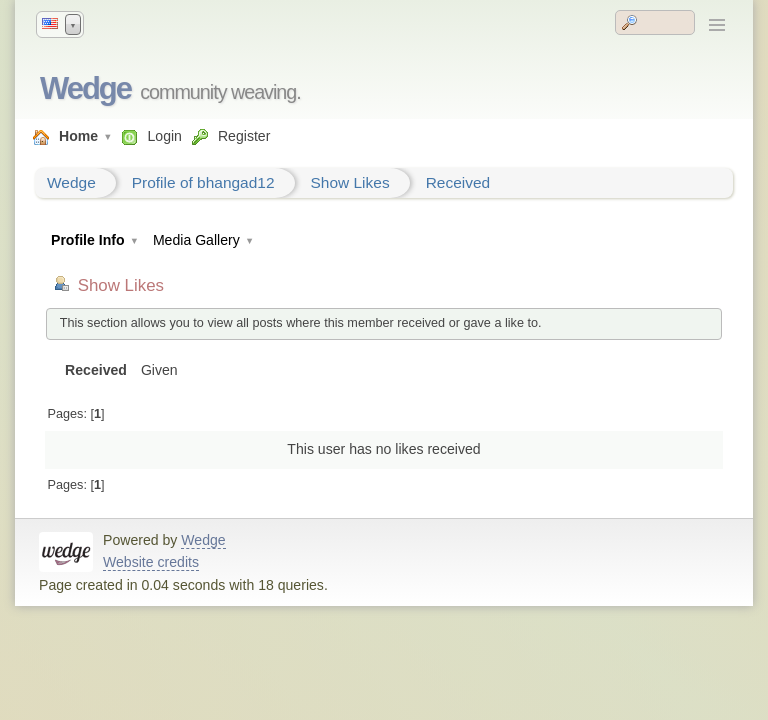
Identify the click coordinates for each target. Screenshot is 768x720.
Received (458, 182)
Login (164, 136)
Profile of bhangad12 (203, 182)
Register (244, 136)
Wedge (85, 88)
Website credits (151, 562)
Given (159, 370)
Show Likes (350, 182)
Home (78, 136)
